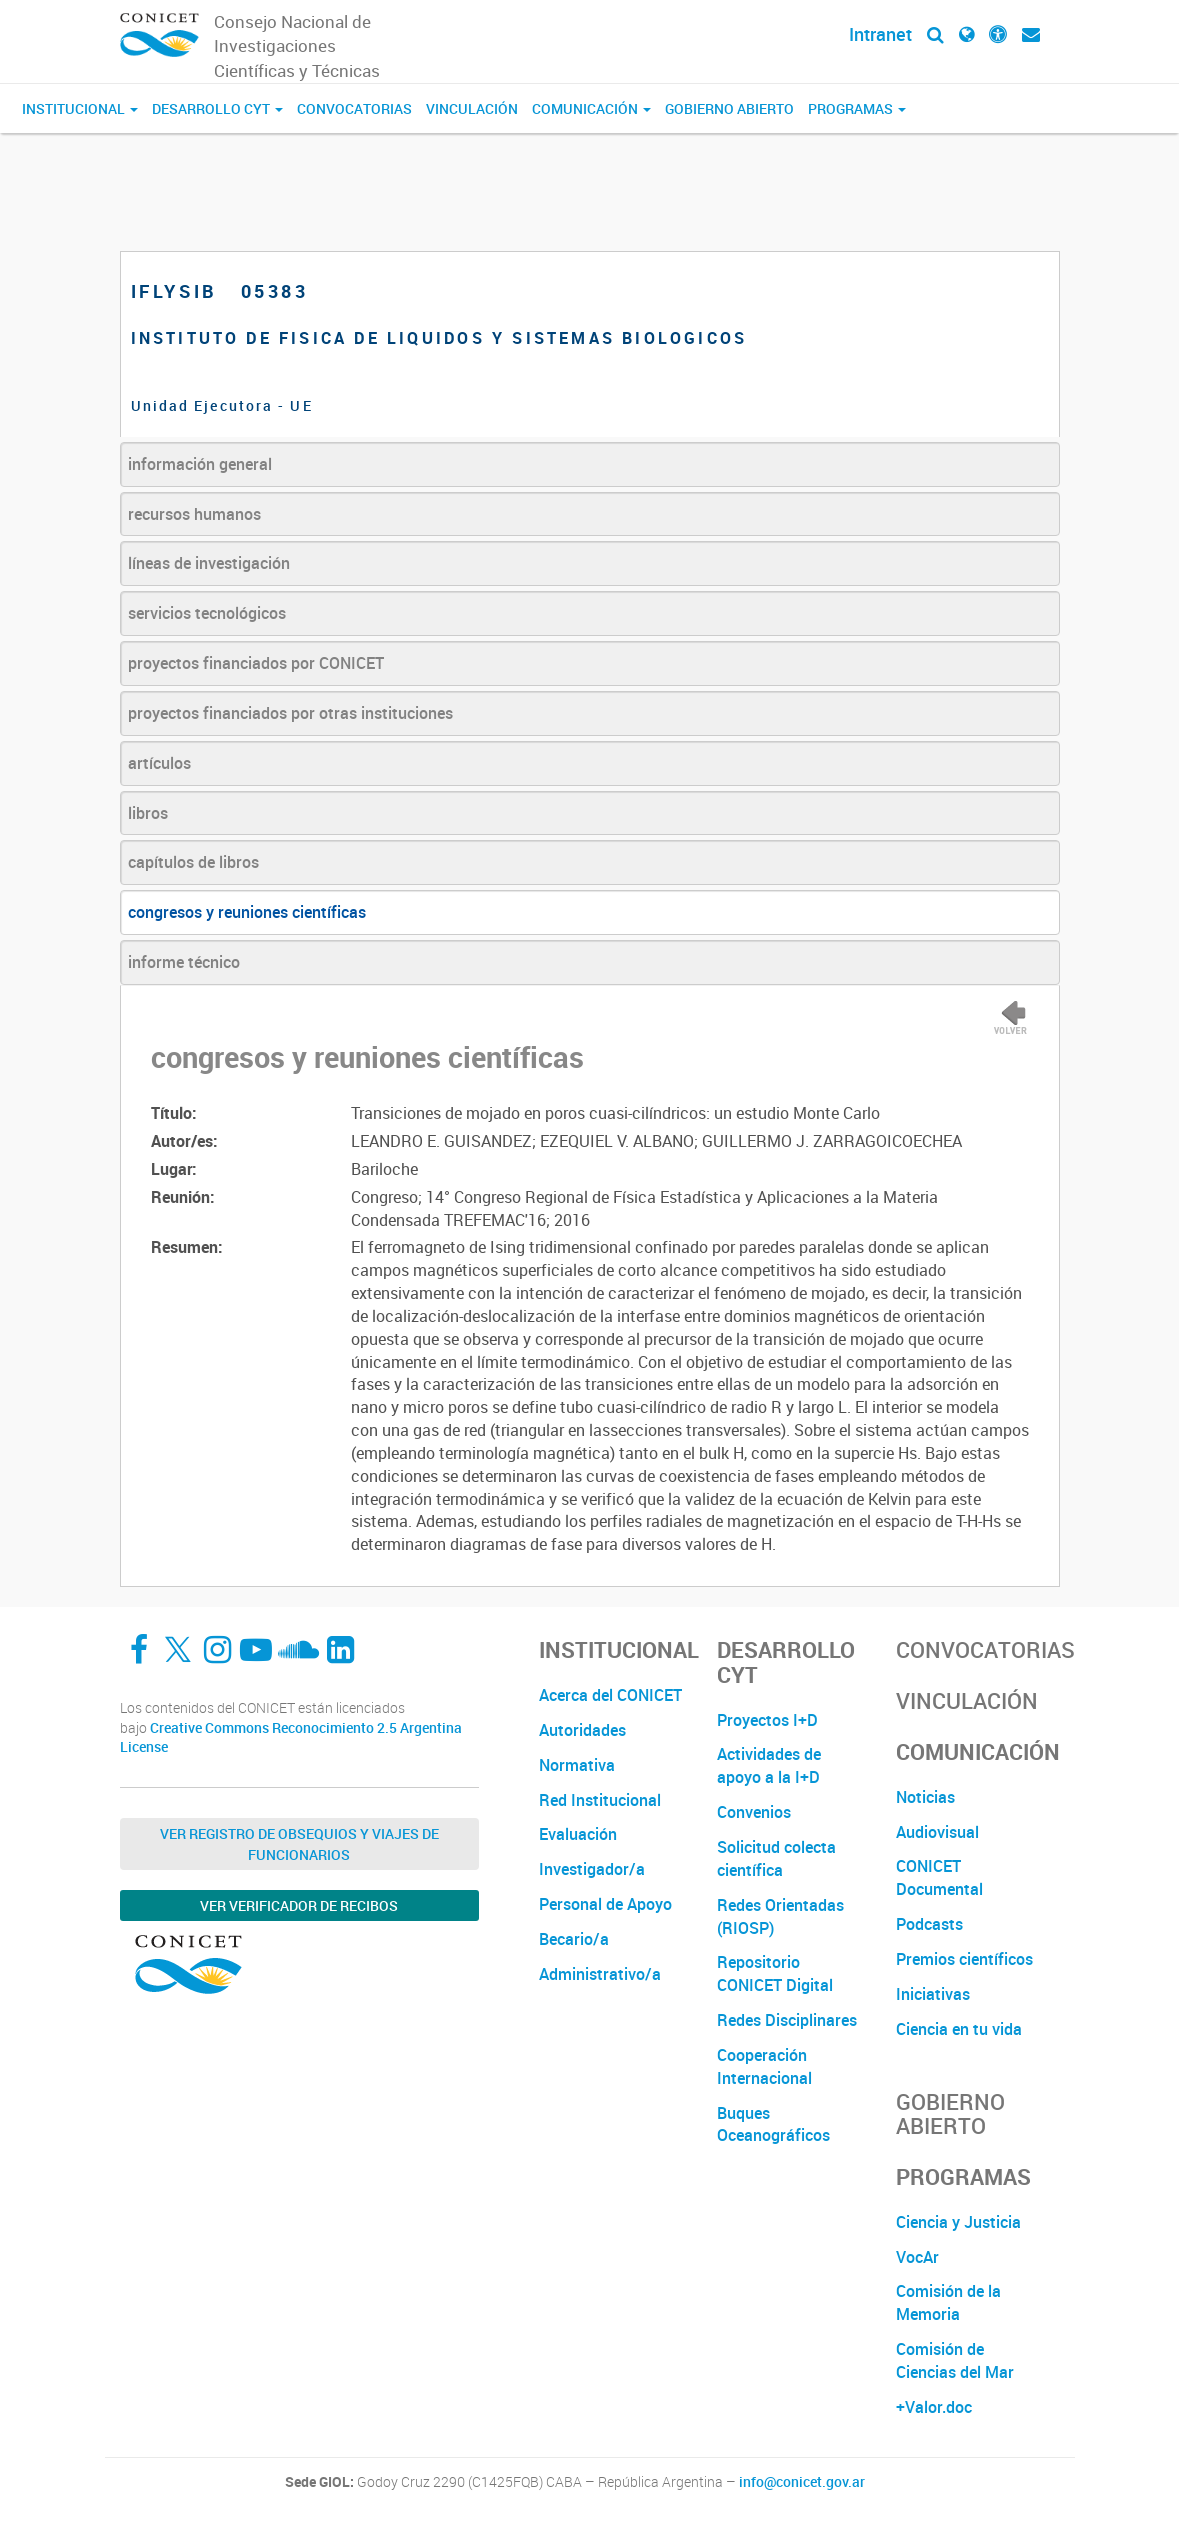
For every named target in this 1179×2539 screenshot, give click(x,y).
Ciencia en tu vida (959, 2029)
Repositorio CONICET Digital (775, 1973)
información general (200, 464)
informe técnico (184, 962)
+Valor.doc (934, 2407)
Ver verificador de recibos (299, 1905)
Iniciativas (933, 1994)
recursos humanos (194, 514)
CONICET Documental (939, 1877)
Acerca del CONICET (610, 1695)
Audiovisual (937, 1832)
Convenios (754, 1812)
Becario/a (574, 1939)
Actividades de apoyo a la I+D (769, 1765)
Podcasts (929, 1924)
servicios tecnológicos (207, 613)
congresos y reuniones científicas (247, 912)
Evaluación (578, 1834)
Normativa (577, 1765)
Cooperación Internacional (764, 2066)
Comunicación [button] (591, 108)
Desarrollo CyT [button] (217, 108)
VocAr (917, 2257)
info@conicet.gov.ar (802, 2482)
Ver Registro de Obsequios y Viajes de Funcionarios (299, 1844)
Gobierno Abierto (729, 108)
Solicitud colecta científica (776, 1858)
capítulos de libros (193, 862)
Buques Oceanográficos (773, 2124)
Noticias (925, 1797)
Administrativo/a (600, 1974)
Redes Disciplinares (787, 2020)
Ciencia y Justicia (958, 2222)
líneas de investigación (209, 563)
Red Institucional (600, 1800)
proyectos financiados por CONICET (256, 663)
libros (148, 813)
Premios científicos (964, 1959)
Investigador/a (592, 1869)
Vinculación (472, 108)
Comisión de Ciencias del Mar (955, 2360)
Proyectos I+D (767, 1720)
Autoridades (582, 1730)
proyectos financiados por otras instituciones (290, 713)
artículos (159, 763)
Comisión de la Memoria (948, 2302)
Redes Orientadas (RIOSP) (780, 1916)
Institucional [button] (80, 108)
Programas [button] (857, 108)
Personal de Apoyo (605, 1904)
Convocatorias (354, 108)
